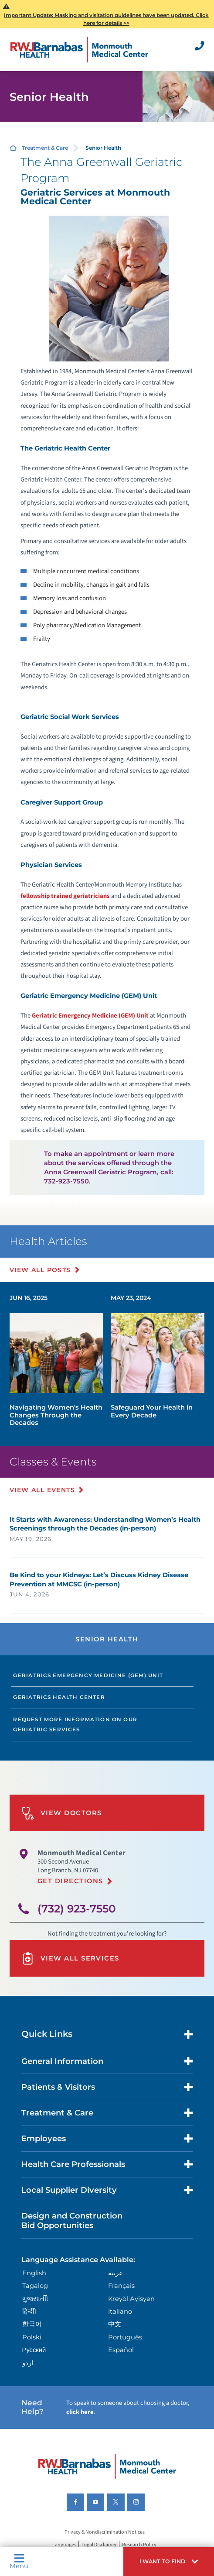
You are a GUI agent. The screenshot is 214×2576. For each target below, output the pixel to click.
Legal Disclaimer (99, 2545)
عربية (115, 2273)
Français (121, 2286)
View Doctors (61, 1813)
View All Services (70, 1958)
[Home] (79, 49)
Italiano (120, 2311)
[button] (168, 2561)
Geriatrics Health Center (59, 1697)
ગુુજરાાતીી (35, 2299)
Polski (31, 2337)
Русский (34, 2350)
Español (121, 2350)
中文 (114, 2324)
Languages (64, 2545)
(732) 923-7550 (76, 1908)
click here (80, 2412)
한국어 (32, 2324)
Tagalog (35, 2286)
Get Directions (70, 1881)
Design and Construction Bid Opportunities (71, 2220)
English (34, 2273)
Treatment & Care (45, 147)
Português (125, 2337)
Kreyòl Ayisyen (131, 2299)
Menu (19, 2561)
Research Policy (139, 2545)
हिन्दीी (29, 2311)
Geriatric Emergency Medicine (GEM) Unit (90, 1015)
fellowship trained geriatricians (65, 896)
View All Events (42, 1490)
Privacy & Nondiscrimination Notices (105, 2532)
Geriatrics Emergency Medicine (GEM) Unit (88, 1675)
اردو (27, 2363)
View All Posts (40, 1270)
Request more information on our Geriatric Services (75, 1724)
